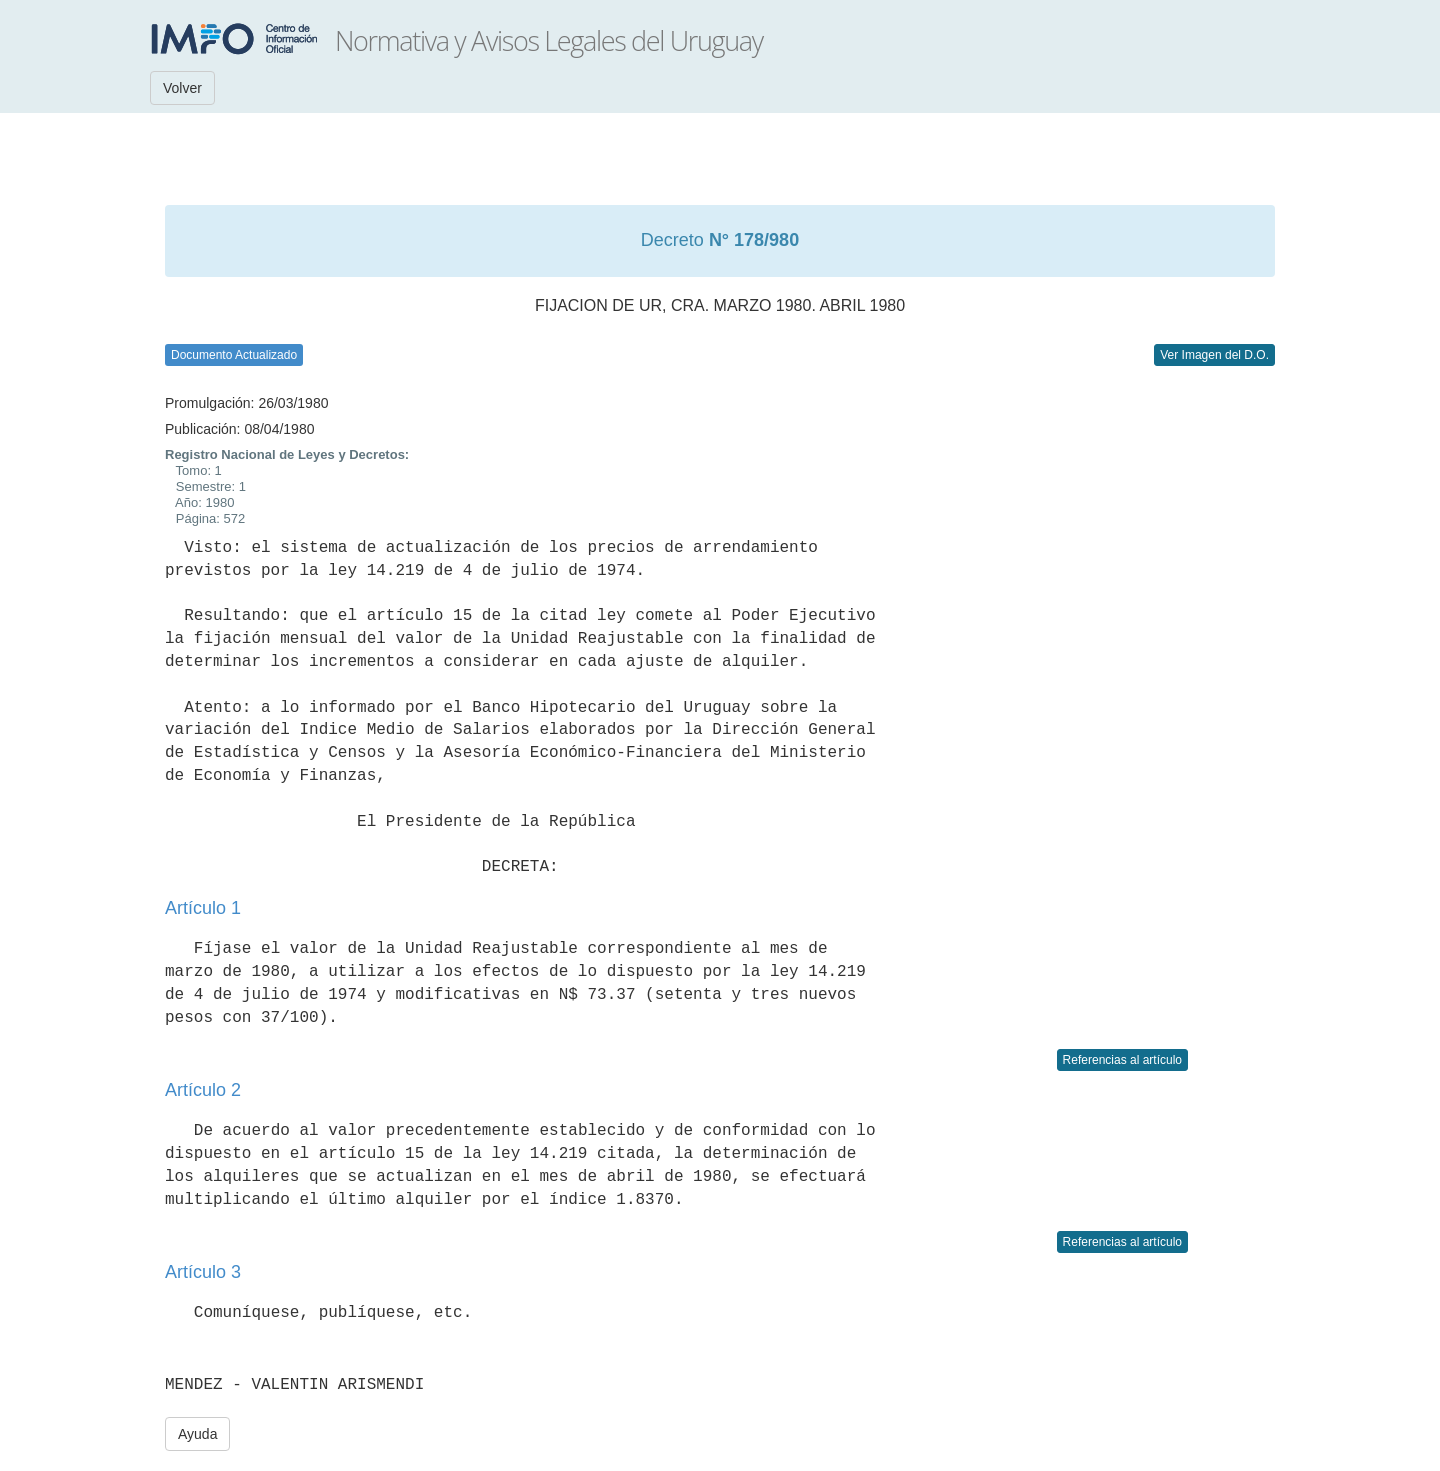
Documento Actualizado (234, 355)
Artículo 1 (203, 908)
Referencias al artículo (1122, 1060)
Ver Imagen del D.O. (1214, 355)
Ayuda (197, 1434)
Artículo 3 (203, 1272)
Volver (182, 88)
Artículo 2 (203, 1090)
